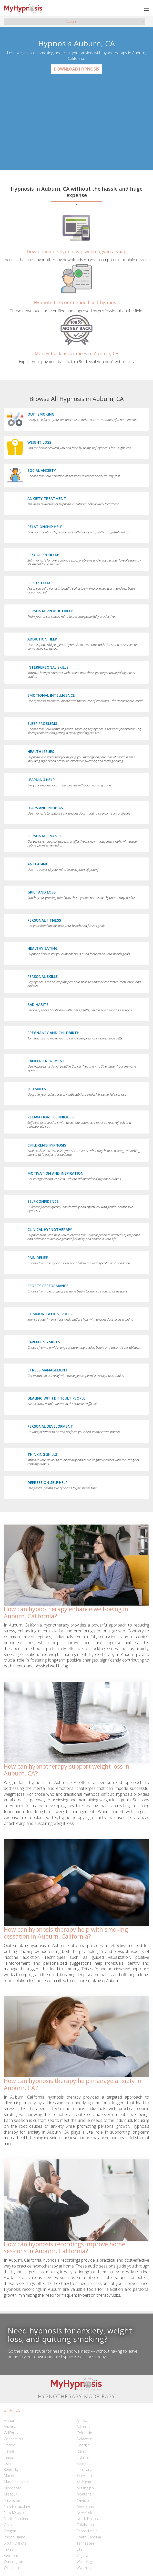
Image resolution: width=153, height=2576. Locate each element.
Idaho (81, 2451)
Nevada (83, 2500)
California (11, 2432)
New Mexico (14, 2512)
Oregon (10, 2530)
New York (84, 2512)
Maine (9, 2475)
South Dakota (15, 2543)
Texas (8, 2549)
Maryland (84, 2475)
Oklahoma (85, 2524)
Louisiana (84, 2469)
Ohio (8, 2524)
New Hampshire (17, 2506)
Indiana (83, 2457)
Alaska (82, 2420)
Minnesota (12, 2488)
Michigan (84, 2481)
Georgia (83, 2445)
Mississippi (86, 2488)
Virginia (82, 2555)
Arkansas (84, 2426)
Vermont (11, 2555)
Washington (13, 2561)
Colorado (84, 2432)
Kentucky (11, 2469)
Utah (81, 2549)
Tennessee (85, 2543)
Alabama (11, 2420)
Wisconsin (12, 2567)
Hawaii (9, 2451)
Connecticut (14, 2438)
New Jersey (85, 2506)
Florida (9, 2445)
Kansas (82, 2463)
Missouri (11, 2494)
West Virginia (87, 2561)
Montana (84, 2494)
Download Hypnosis (76, 69)
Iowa (8, 2463)
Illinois (9, 2457)
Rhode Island (14, 2537)
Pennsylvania (87, 2530)
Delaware (84, 2438)
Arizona (10, 2426)
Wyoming (84, 2567)
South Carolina (89, 2537)
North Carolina (16, 2518)
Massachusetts (16, 2481)
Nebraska (12, 2500)
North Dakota (88, 2518)
